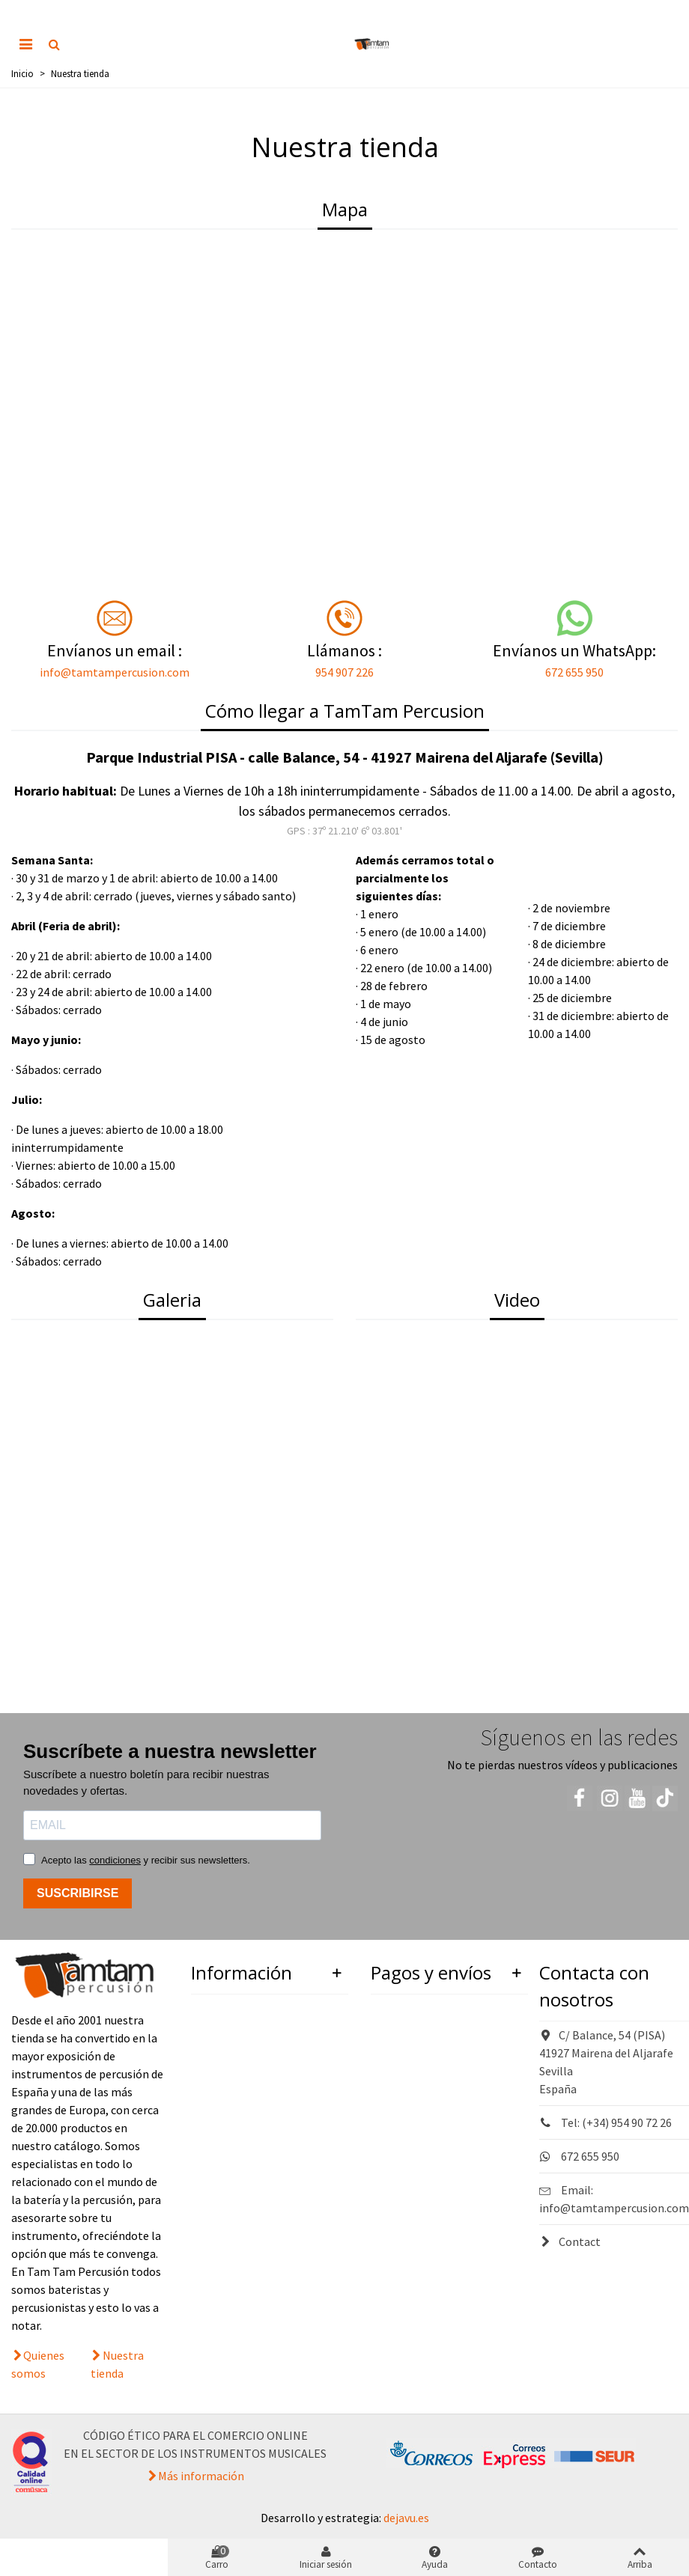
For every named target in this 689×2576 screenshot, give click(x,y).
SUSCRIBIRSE (77, 1893)
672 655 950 (574, 672)
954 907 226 (344, 672)
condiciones (115, 1860)
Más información (201, 2475)
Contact (570, 2241)
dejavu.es (406, 2517)
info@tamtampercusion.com (114, 672)
